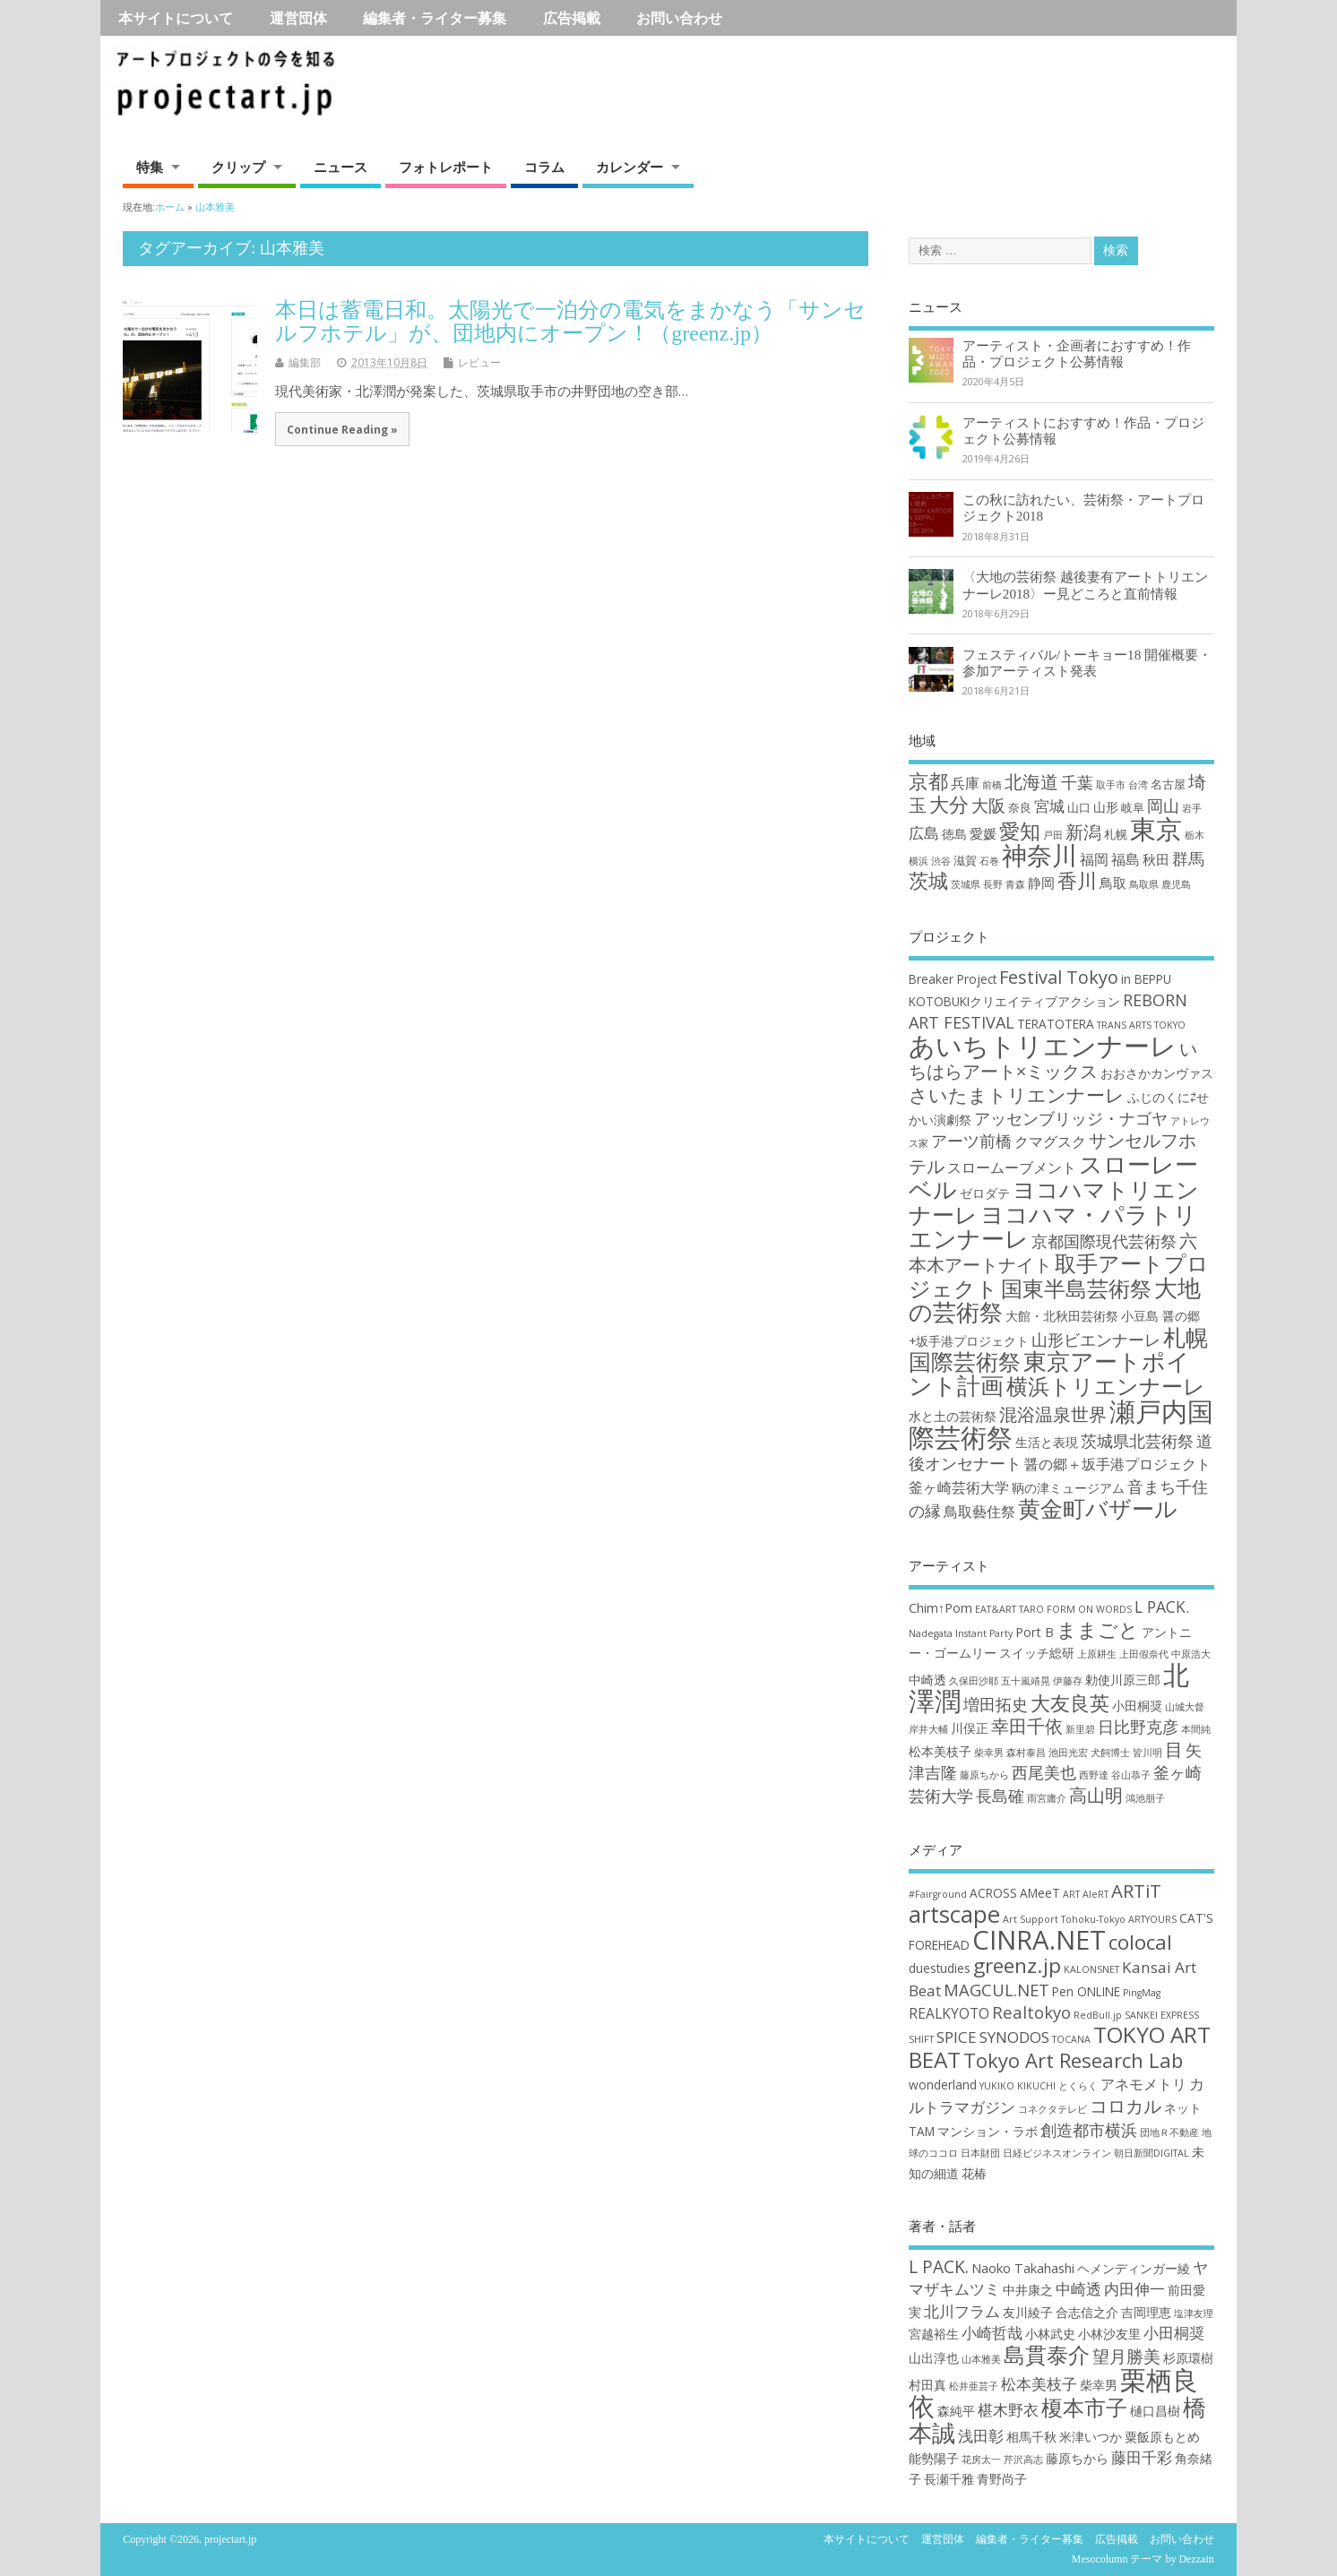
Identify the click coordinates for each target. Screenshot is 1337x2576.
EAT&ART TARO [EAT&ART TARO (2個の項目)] (1009, 1609)
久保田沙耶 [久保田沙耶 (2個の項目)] (973, 1681)
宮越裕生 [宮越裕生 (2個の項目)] (934, 2333)
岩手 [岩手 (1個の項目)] (1192, 808)
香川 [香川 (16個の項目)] (1077, 880)
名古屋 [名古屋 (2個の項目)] (1168, 784)
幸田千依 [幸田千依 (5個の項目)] (1027, 1726)
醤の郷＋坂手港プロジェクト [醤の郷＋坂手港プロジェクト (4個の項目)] (1117, 1464)
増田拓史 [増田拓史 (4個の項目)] (995, 1704)
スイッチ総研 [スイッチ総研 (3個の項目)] (1036, 1652)
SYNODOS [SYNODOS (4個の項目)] (1014, 2037)
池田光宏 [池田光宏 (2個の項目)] (1068, 1752)
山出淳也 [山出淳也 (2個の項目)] (934, 2357)
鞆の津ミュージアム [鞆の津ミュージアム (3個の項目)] (1068, 1487)
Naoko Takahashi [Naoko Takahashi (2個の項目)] (1022, 2268)
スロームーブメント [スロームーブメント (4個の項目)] (1011, 1167)
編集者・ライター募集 (434, 18)
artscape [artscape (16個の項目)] (954, 1914)
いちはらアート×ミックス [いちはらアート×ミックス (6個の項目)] (1053, 1060)
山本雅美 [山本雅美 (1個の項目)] (981, 2359)
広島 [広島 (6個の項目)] (924, 833)
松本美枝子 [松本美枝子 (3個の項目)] (940, 1751)
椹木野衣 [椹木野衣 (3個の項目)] (1008, 2409)
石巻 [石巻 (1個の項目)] (989, 861)
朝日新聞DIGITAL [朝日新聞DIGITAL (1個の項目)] (1151, 2153)
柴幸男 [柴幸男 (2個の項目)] (989, 1752)
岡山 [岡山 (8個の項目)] (1163, 805)
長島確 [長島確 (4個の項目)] (1000, 1795)
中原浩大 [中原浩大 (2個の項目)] (1191, 1654)
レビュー (479, 362)
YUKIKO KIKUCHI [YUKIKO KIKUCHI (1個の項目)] (1017, 2086)
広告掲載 (571, 18)
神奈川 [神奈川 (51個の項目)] (1039, 855)
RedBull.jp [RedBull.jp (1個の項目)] (1098, 2015)
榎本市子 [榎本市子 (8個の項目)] (1084, 2407)
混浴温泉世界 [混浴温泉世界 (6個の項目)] (1053, 1414)
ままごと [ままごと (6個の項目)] (1098, 1628)
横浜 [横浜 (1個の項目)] (918, 861)
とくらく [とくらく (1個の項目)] (1078, 2086)
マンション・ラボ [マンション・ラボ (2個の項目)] (987, 2131)
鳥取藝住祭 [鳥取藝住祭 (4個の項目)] (979, 1511)
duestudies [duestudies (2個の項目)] (939, 1968)
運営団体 (298, 18)
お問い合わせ (679, 18)
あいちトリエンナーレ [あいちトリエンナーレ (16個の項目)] (1043, 1046)
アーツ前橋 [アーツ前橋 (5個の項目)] (971, 1140)
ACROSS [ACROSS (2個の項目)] (993, 1892)
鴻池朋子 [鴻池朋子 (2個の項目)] (1145, 1798)
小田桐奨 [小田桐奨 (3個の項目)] (1137, 1705)
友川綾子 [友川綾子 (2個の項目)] (1028, 2312)
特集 (149, 167)
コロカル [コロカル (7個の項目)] (1125, 2105)
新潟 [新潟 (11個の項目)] (1083, 832)
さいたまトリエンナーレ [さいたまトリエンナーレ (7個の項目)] (1017, 1094)
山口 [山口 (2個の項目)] (1079, 807)
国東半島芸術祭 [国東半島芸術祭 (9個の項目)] (1076, 1288)
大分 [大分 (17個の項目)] (949, 804)
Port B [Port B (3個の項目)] (1034, 1632)
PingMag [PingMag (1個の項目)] (1141, 1992)
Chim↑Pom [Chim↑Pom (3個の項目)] (940, 1607)
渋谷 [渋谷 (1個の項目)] (941, 861)
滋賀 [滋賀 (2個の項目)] (965, 860)
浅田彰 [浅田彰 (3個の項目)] (981, 2435)
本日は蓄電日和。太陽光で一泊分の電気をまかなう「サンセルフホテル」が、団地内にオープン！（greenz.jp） (570, 321)
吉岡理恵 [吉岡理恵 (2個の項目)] (1146, 2312)
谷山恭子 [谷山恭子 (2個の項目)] (1131, 1775)
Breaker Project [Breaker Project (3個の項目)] (952, 978)
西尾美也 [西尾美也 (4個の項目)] (1044, 1772)
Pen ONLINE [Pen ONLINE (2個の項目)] (1086, 1991)
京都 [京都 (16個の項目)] (928, 781)
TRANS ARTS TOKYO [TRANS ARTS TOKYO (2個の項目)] (1141, 1025)
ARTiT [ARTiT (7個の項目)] (1136, 1890)
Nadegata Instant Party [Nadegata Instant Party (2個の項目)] (961, 1633)
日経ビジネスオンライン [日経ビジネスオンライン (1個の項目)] (1057, 2153)
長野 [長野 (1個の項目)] (993, 884)
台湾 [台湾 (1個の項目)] (1138, 785)
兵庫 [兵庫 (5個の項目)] (965, 782)
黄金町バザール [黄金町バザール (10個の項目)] (1097, 1508)
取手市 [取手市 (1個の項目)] (1111, 785)
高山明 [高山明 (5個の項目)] (1096, 1795)
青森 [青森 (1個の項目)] (1015, 884)
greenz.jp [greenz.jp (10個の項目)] (1017, 1965)
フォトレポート (446, 167)
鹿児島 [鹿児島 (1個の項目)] (1176, 884)
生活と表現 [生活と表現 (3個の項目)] (1046, 1442)
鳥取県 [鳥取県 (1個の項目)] (1144, 884)
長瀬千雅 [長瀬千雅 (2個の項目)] (949, 2478)
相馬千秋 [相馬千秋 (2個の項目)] (1031, 2436)
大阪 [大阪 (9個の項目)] (988, 805)
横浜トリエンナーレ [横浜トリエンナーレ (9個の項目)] (1105, 1386)
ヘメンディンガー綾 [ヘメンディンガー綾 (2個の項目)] (1133, 2268)
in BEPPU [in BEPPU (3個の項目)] (1146, 978)
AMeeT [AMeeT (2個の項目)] (1040, 1892)
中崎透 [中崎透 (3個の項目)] (927, 1679)
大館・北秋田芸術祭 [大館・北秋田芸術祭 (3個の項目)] (1061, 1315)
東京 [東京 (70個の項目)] (1156, 829)
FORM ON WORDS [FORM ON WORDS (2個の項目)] (1089, 1609)
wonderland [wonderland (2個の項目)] (943, 2084)
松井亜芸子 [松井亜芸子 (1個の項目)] (973, 2386)
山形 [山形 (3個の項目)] (1105, 806)
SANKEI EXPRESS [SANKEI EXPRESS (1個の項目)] (1162, 2015)
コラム (544, 167)
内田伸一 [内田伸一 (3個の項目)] (1134, 2289)
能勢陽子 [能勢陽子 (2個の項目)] (934, 2458)
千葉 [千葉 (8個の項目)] (1077, 782)
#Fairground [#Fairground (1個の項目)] (938, 1894)
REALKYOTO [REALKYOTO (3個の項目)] (949, 2013)
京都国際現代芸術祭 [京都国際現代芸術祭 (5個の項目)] (1104, 1241)
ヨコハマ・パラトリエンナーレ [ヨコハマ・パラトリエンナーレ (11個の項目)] (1053, 1226)
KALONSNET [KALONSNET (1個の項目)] (1091, 1969)
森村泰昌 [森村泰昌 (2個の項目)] (1026, 1752)
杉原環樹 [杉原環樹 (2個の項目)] (1188, 2357)
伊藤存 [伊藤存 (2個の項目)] (1068, 1681)
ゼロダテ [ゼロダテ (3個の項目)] (985, 1193)
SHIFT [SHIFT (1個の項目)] (921, 2039)
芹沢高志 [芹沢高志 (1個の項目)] (1023, 2459)
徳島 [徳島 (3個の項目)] (954, 833)
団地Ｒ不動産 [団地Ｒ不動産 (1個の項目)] (1169, 2132)
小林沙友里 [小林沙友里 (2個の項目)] (1109, 2333)
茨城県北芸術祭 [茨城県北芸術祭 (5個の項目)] (1137, 1441)
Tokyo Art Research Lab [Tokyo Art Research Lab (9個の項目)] (1073, 2059)
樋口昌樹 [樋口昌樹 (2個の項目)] (1155, 2410)
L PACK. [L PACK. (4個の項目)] (1161, 1606)
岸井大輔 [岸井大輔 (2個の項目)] (928, 1729)
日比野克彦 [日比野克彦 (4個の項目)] (1138, 1726)
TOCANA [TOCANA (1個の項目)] (1071, 2039)
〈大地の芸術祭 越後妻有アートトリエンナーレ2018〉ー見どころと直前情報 (1085, 584)
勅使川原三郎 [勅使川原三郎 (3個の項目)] (1122, 1679)
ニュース (340, 167)
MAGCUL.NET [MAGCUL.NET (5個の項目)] (996, 1989)
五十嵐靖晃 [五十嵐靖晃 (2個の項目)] (1025, 1681)
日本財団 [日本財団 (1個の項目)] (980, 2153)
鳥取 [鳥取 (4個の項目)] (1113, 882)
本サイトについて (175, 18)
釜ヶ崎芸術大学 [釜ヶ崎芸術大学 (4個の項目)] (959, 1487)
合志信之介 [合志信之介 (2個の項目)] (1087, 2312)
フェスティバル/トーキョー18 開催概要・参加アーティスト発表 (1087, 662)
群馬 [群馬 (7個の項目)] (1188, 858)
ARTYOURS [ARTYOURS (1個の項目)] (1152, 1919)
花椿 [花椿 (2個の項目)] (974, 2173)
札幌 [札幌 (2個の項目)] (1115, 834)
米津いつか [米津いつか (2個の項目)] (1090, 2436)
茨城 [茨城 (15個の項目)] (928, 880)
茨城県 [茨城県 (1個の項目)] (965, 884)
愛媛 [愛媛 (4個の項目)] (983, 833)
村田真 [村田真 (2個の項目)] (927, 2384)
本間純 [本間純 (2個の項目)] (1196, 1729)
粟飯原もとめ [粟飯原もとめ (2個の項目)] (1162, 2436)
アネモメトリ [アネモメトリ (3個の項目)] (1143, 2084)
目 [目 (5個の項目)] (1174, 1749)
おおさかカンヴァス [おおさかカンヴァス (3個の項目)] (1156, 1072)
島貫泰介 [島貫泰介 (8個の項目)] (1047, 2354)
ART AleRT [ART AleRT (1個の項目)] (1085, 1894)
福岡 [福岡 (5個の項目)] (1094, 859)
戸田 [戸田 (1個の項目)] (1053, 835)
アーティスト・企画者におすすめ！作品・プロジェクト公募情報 (1076, 353)
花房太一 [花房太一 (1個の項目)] (981, 2459)
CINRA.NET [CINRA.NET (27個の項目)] (1039, 1940)
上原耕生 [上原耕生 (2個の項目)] (1097, 1654)
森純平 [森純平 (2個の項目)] (956, 2410)
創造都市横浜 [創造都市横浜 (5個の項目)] (1088, 2129)
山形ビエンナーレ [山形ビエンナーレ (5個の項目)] (1095, 1339)
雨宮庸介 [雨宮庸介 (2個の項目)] (1046, 1798)
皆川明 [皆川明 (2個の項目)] (1147, 1752)
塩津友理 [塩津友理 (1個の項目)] (1193, 2313)
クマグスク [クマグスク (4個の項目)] (1050, 1141)
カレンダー (629, 167)
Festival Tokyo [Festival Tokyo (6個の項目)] (1058, 977)
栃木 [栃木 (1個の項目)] (1194, 835)
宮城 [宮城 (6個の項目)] (1049, 806)
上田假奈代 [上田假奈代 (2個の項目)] (1144, 1654)
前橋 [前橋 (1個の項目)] (992, 785)
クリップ (238, 167)
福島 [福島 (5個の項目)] (1125, 859)
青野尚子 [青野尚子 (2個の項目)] (1002, 2478)
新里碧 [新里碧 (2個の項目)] (1080, 1729)
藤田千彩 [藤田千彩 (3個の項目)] (1141, 2457)
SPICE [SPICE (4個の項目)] (956, 2037)
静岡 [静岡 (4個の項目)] (1041, 882)
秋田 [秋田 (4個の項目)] (1156, 859)
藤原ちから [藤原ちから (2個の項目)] (984, 1775)
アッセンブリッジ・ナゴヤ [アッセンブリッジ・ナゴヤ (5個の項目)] (1071, 1118)
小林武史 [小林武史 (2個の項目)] (1050, 2333)
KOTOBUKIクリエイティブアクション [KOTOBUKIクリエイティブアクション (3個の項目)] (1014, 1001)
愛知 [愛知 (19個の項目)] (1019, 831)
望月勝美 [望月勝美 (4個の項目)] (1126, 2356)
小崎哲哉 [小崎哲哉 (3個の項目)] (992, 2332)
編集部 (305, 362)
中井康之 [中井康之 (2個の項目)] (1028, 2289)
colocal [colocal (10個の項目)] (1140, 1942)
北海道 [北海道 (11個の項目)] (1031, 782)
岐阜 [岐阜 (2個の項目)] (1132, 807)
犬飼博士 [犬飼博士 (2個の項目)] (1110, 1752)
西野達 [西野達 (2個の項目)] (1093, 1775)
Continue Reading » (342, 429)
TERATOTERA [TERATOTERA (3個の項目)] (1055, 1023)
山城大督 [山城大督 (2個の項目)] (1184, 1707)
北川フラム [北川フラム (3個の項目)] (962, 2311)
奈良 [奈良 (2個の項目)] (1019, 807)
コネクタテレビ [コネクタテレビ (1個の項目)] (1052, 2109)
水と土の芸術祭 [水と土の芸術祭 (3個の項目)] (952, 1416)
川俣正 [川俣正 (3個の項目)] (969, 1727)
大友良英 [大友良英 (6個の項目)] (1070, 1702)
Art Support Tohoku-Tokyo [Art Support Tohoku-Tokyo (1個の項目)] (1064, 1919)
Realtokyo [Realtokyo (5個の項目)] (1031, 2012)
